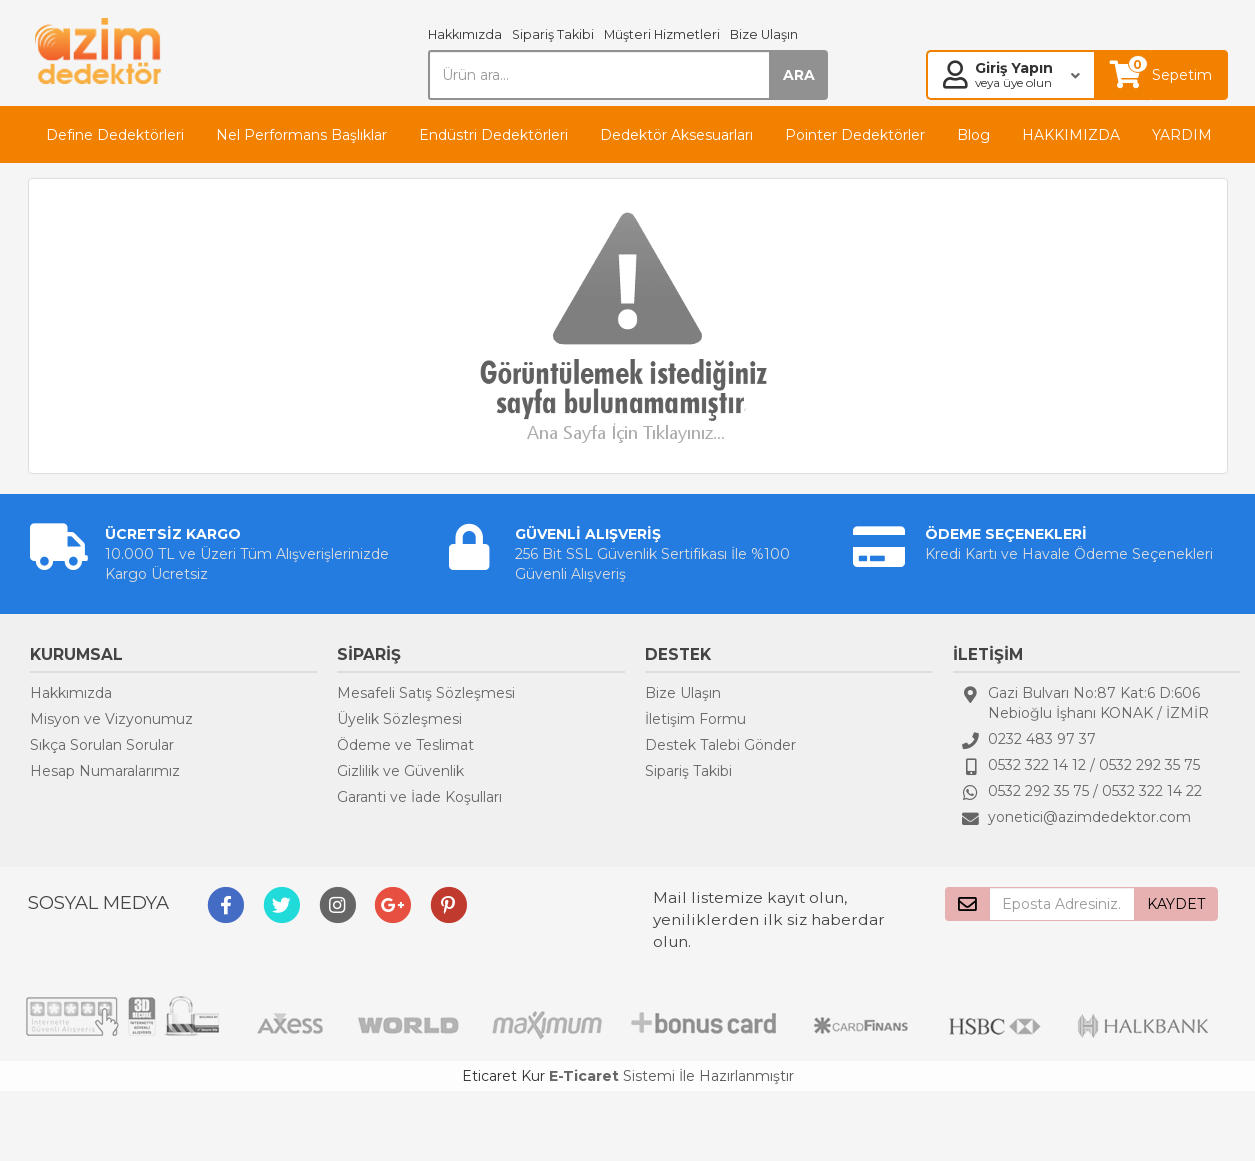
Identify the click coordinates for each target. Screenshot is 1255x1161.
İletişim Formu (695, 719)
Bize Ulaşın (764, 34)
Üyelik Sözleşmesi (399, 719)
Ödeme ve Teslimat (405, 745)
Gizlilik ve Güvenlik (400, 771)
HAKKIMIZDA (1071, 135)
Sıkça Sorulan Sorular (102, 745)
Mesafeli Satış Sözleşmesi (426, 693)
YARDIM (1182, 135)
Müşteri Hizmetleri (662, 34)
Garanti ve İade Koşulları (419, 797)
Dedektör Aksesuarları (676, 135)
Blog (973, 135)
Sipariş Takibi (553, 34)
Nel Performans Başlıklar (301, 135)
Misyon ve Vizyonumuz (111, 719)
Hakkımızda (465, 34)
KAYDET (1176, 904)
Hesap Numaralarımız (105, 771)
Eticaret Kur (503, 1076)
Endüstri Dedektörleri (493, 135)
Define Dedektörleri (115, 135)
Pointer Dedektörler (855, 135)
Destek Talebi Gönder (720, 745)
